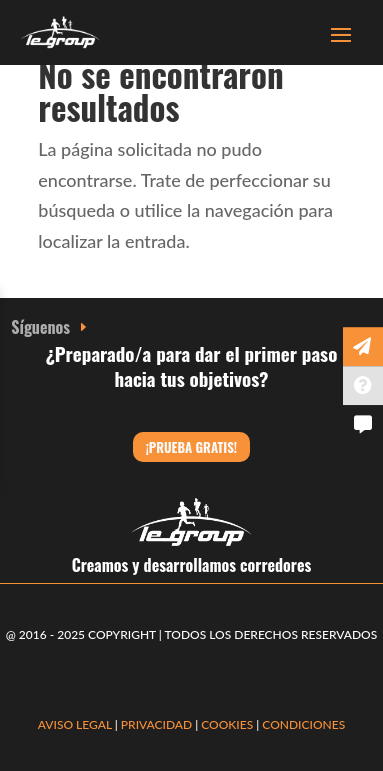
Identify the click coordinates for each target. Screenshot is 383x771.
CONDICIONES (303, 724)
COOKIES (227, 724)
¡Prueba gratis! (191, 447)
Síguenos (40, 327)
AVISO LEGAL (75, 724)
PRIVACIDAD (158, 724)
